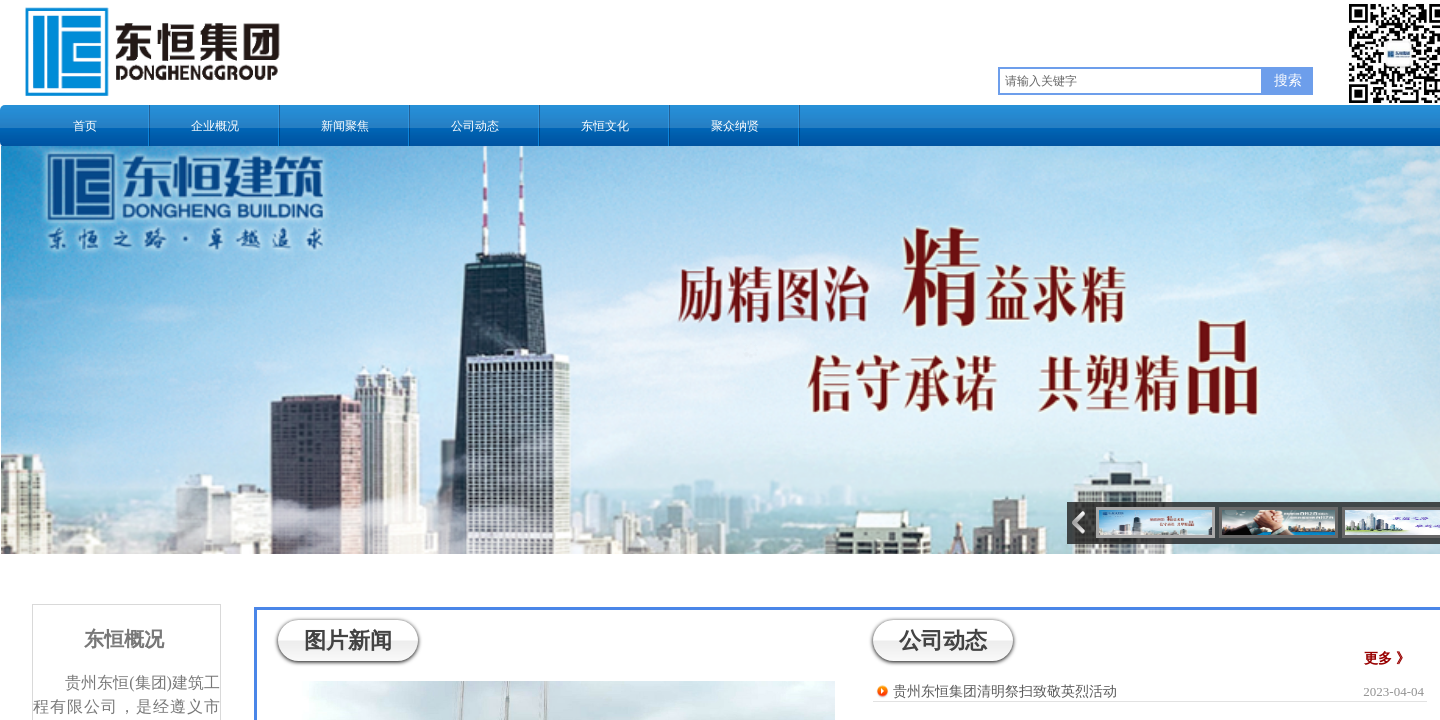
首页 (85, 126)
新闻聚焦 (345, 126)
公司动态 (475, 126)
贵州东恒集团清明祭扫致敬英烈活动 (1005, 691)
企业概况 (215, 126)
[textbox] (1130, 81)
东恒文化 (605, 126)
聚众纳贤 (735, 126)
